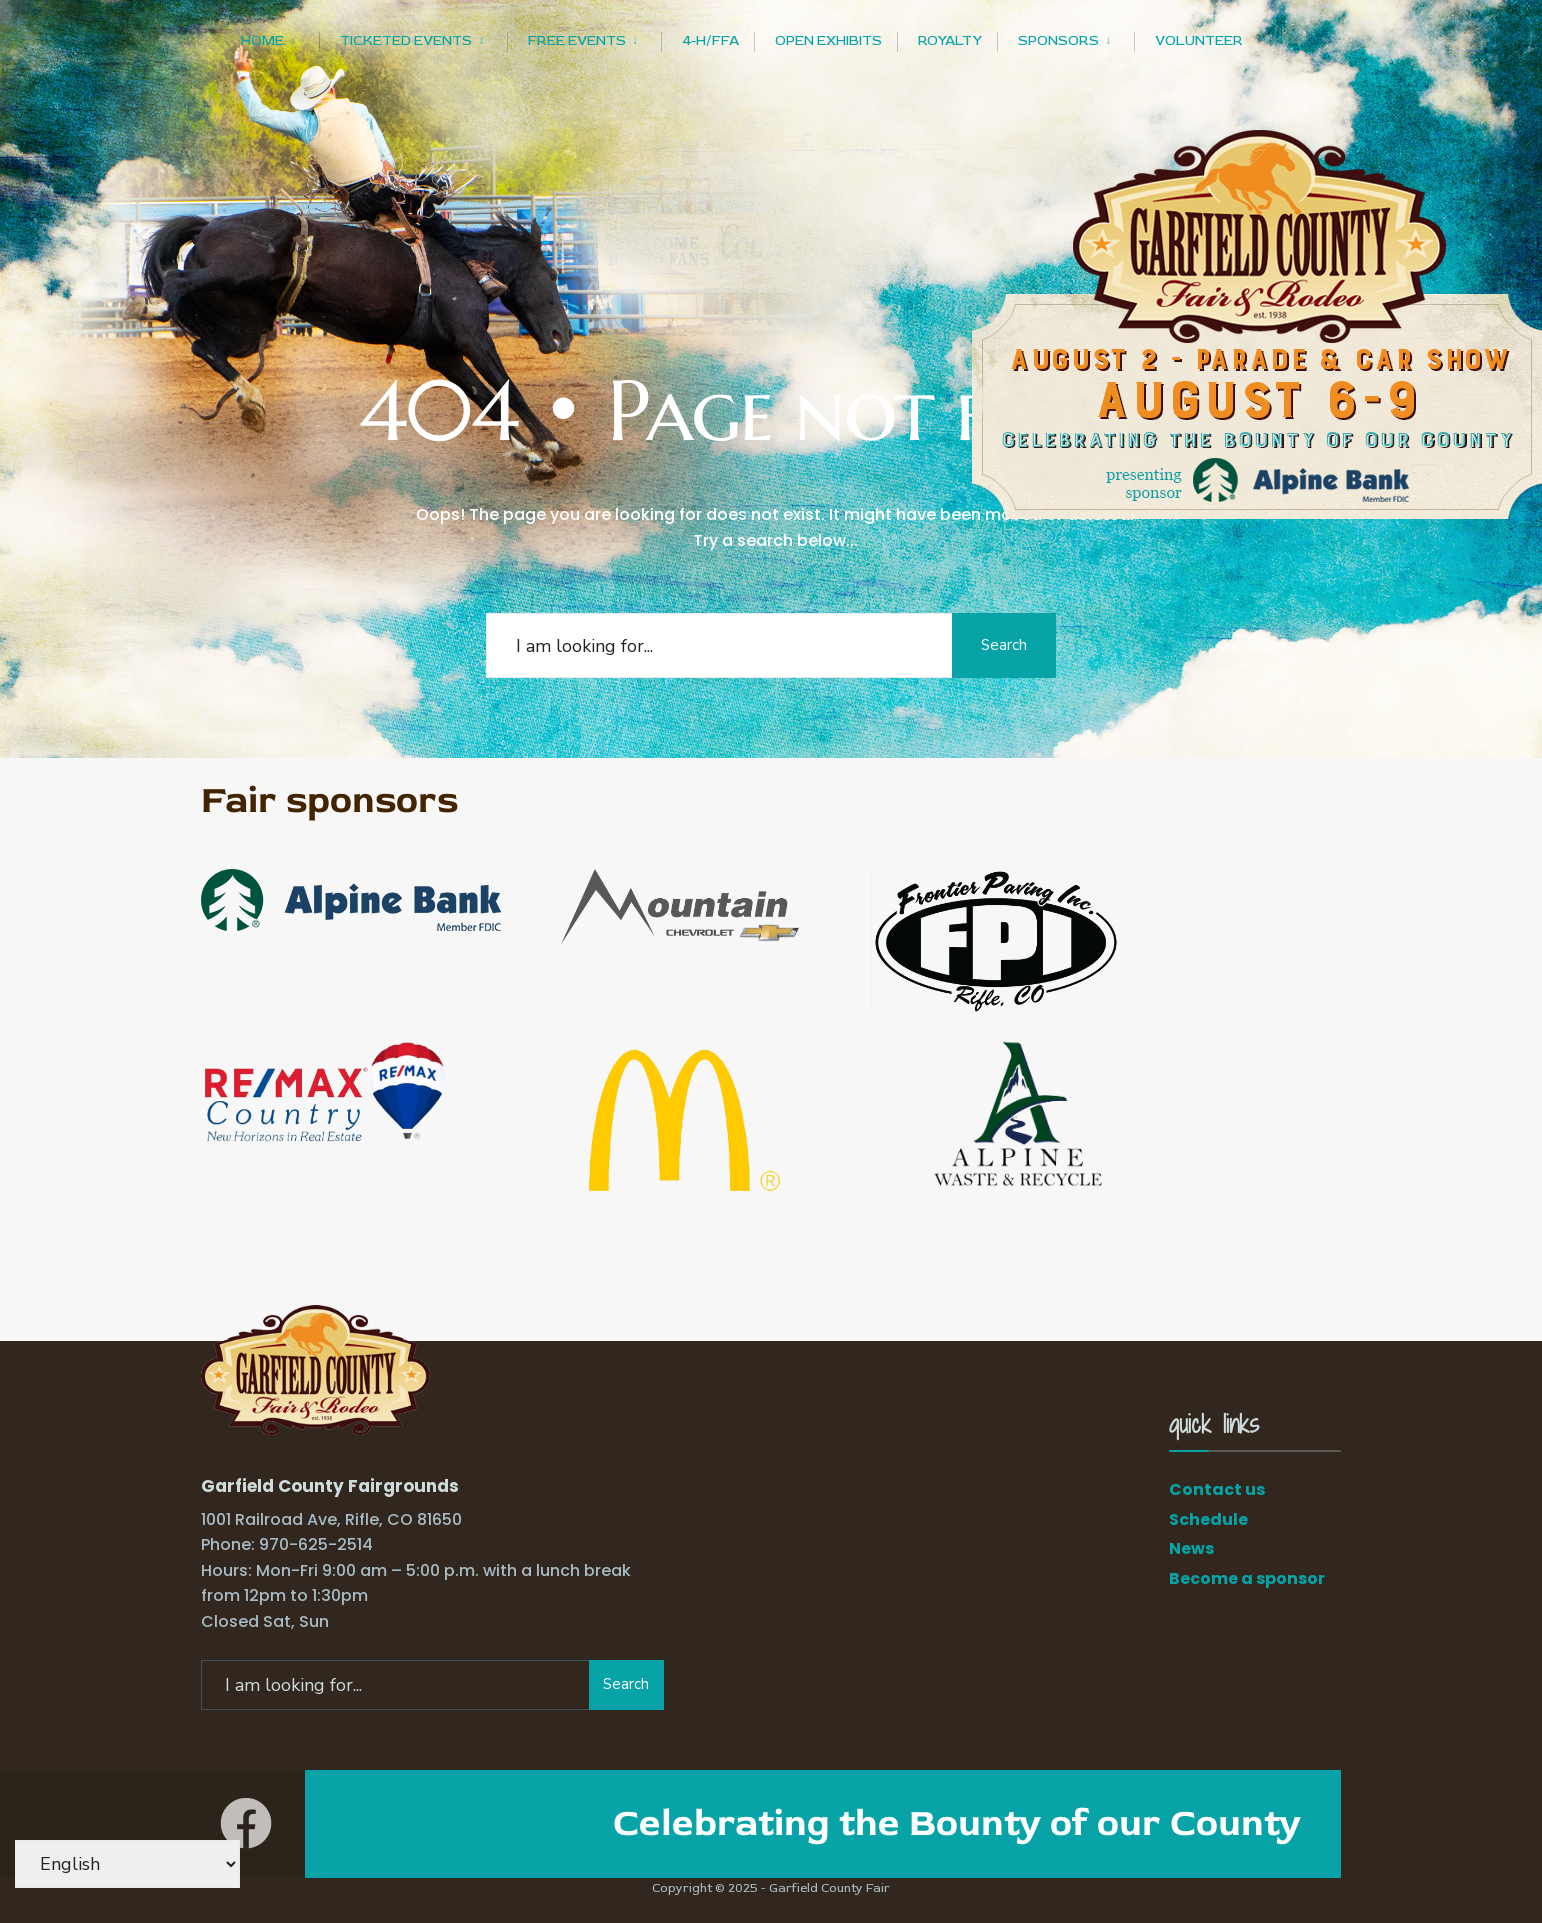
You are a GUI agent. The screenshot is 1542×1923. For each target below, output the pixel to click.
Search (1001, 645)
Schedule (1208, 1519)
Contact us (1217, 1489)
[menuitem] (280, 37)
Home (262, 40)
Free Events (577, 40)
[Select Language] (127, 1864)
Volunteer (1199, 40)
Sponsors (1058, 40)
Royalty (950, 40)
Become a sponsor (1247, 1578)
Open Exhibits (828, 40)
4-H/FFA (710, 40)
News (1191, 1548)
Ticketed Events (406, 40)
